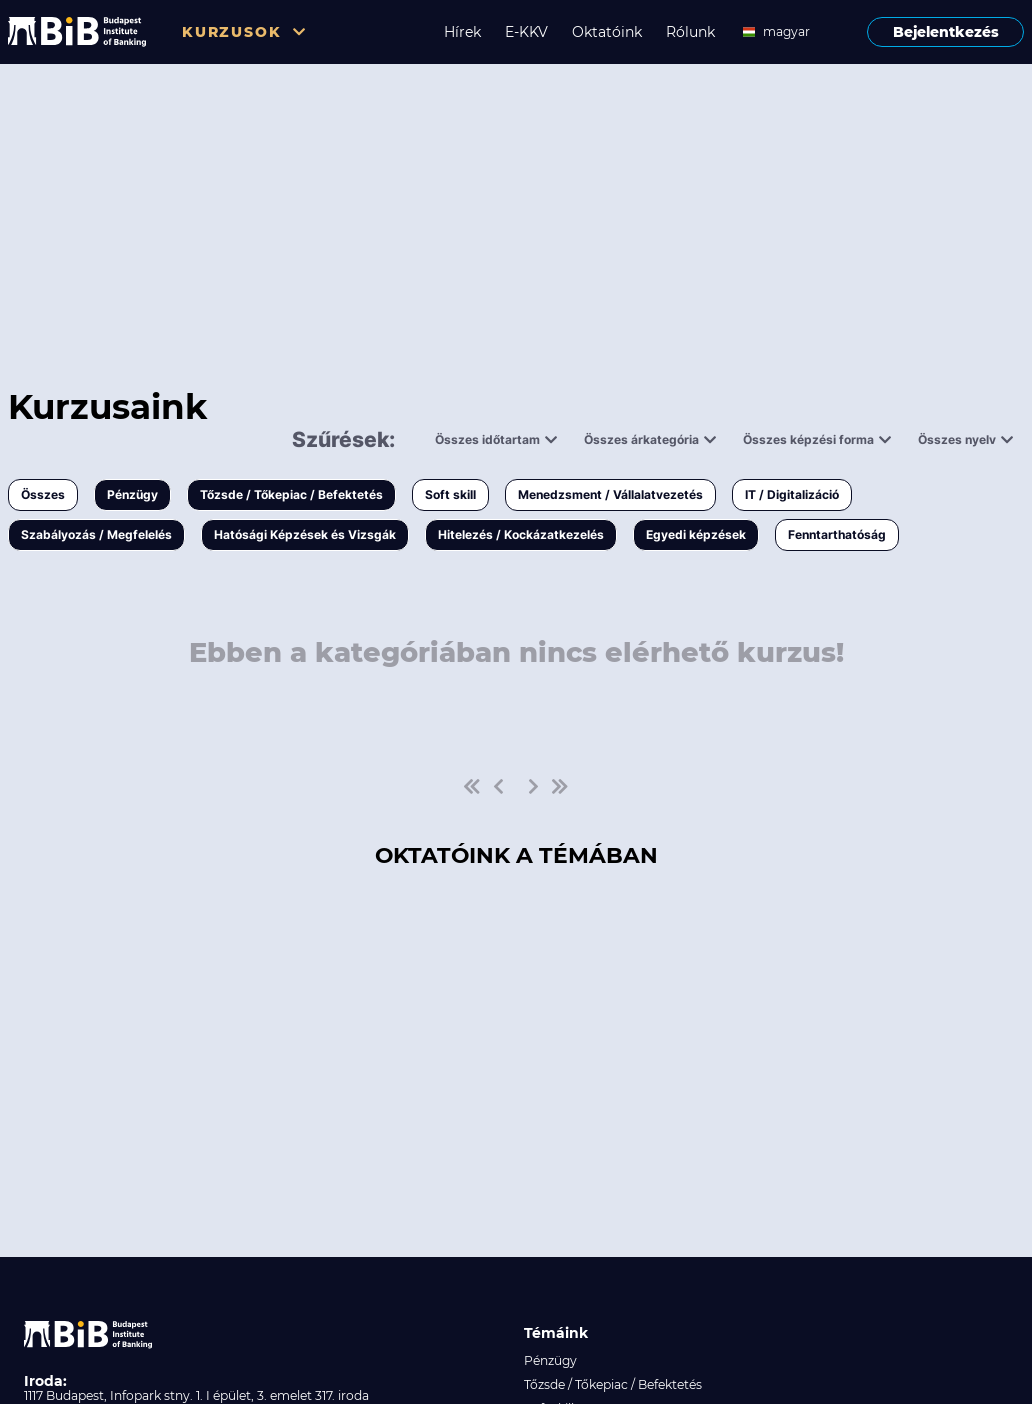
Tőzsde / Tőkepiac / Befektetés (291, 494)
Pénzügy (132, 494)
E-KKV (526, 32)
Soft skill (450, 494)
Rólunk (690, 32)
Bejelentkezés (946, 32)
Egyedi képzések (696, 534)
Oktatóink (607, 32)
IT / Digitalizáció (792, 494)
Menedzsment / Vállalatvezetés (610, 494)
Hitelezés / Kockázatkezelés (521, 534)
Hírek (462, 32)
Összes (43, 494)
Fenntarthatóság (837, 534)
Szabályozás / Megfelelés (96, 534)
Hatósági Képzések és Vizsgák (305, 534)
